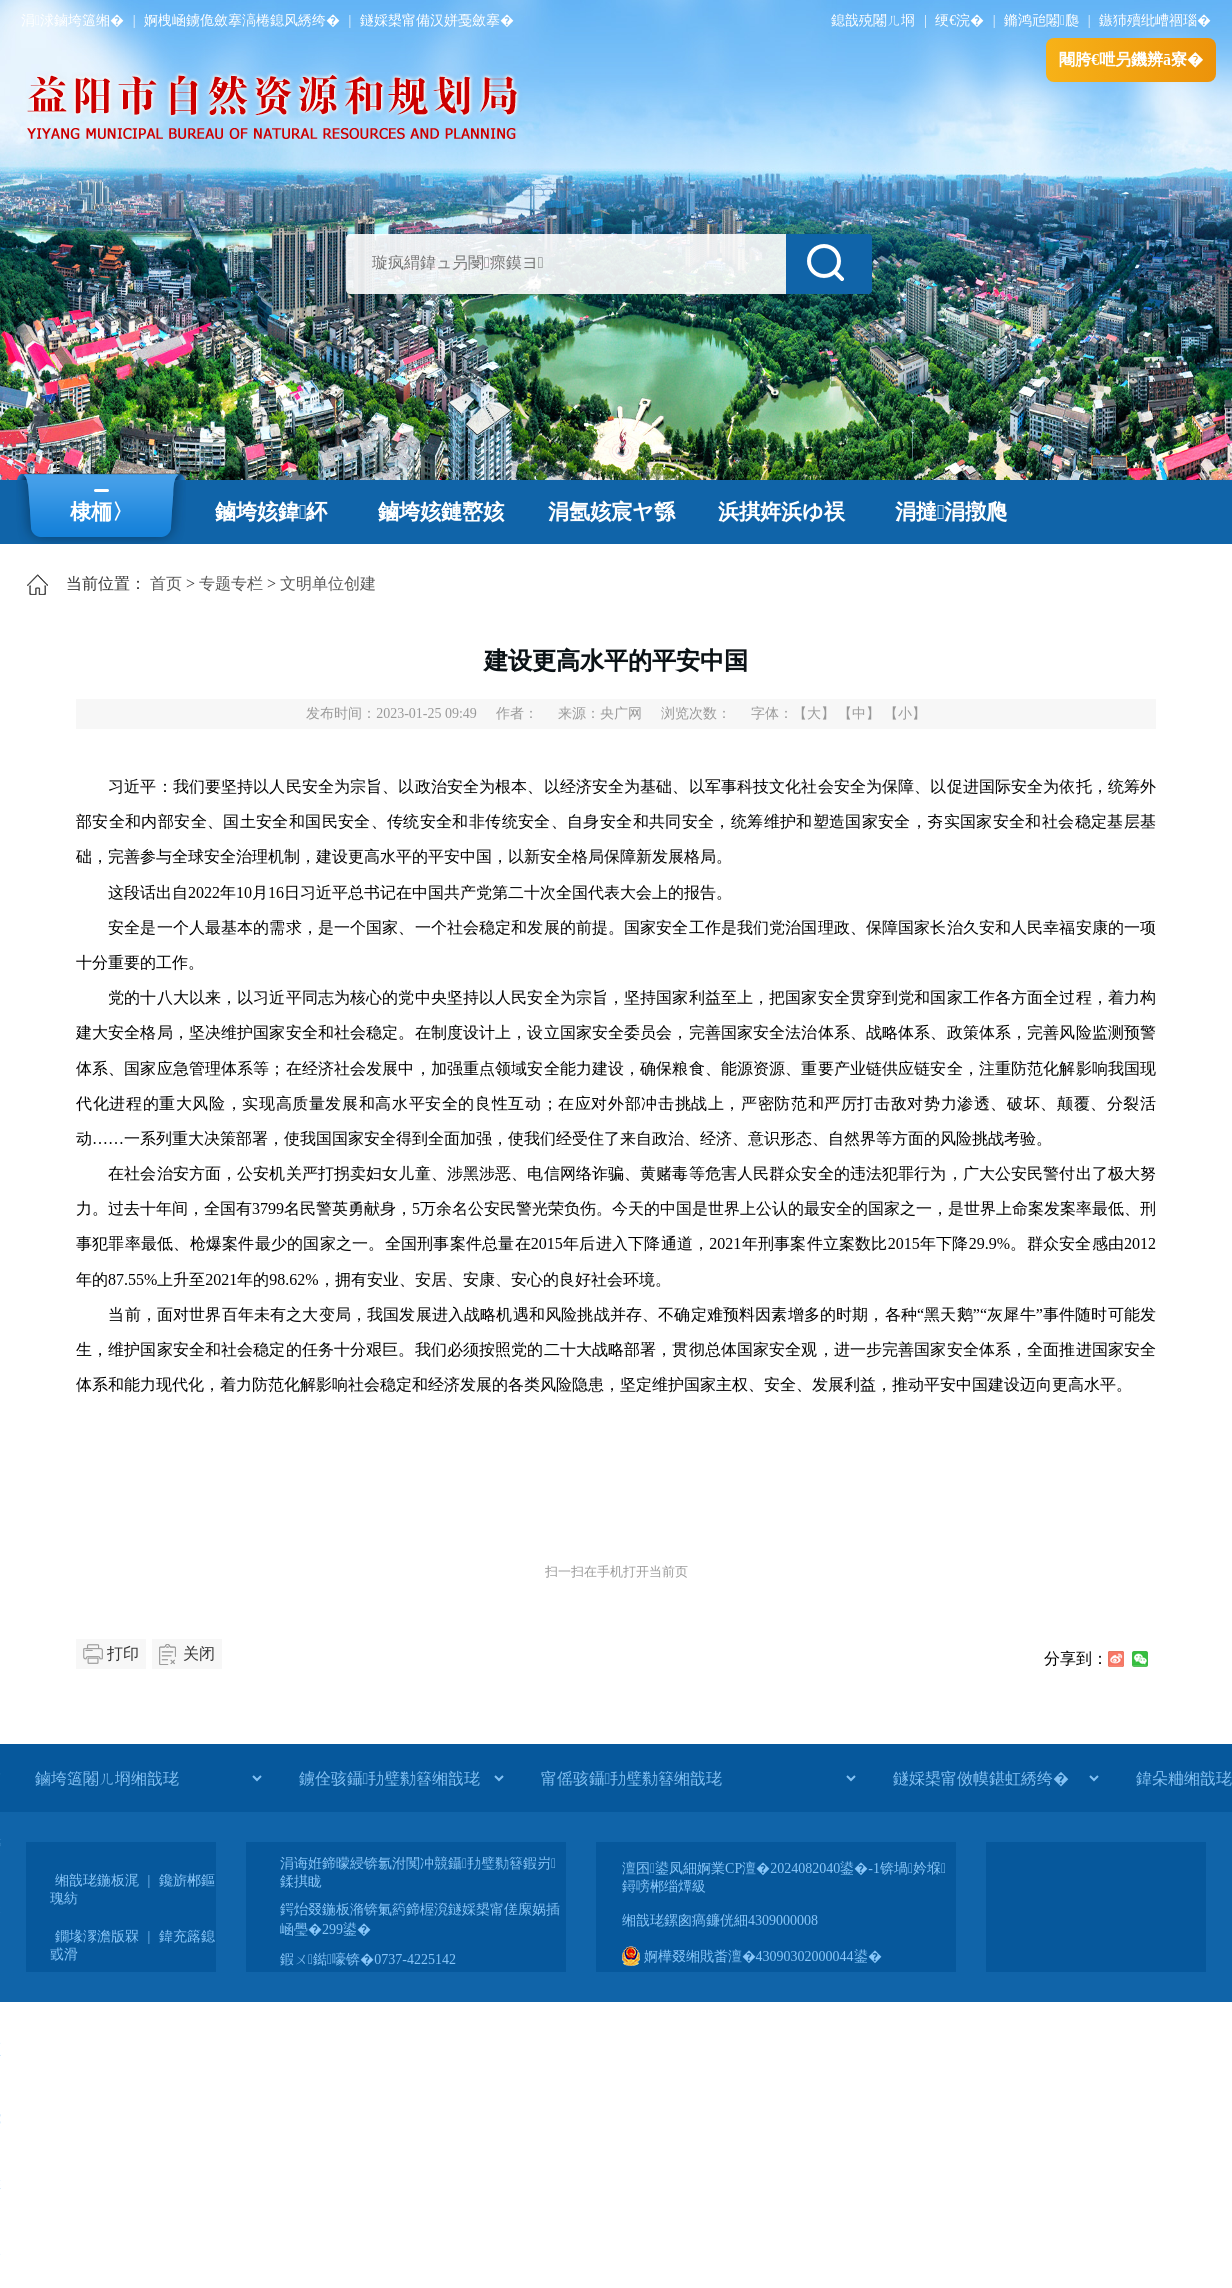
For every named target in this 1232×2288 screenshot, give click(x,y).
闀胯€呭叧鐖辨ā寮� (1131, 59)
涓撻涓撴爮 (951, 512)
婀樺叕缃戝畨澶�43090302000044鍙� (752, 1956)
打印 (123, 1653)
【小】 (905, 713)
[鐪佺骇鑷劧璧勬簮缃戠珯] (401, 1778)
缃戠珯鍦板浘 (97, 1880)
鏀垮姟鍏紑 (271, 512)
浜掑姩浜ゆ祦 (781, 512)
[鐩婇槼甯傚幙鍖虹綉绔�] (995, 1778)
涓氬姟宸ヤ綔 (611, 512)
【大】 (814, 713)
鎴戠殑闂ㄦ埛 (873, 20)
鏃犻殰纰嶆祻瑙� (1155, 20)
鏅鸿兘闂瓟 (1041, 20)
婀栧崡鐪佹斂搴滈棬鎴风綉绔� (242, 20)
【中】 (859, 713)
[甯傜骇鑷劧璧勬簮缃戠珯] (698, 1778)
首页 (166, 583)
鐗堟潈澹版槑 (97, 1936)
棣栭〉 (101, 512)
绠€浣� (959, 20)
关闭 (199, 1653)
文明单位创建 (328, 583)
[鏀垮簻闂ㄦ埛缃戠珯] (148, 1778)
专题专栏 (231, 583)
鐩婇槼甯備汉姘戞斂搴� (437, 20)
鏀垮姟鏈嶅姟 (441, 512)
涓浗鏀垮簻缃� (72, 20)
